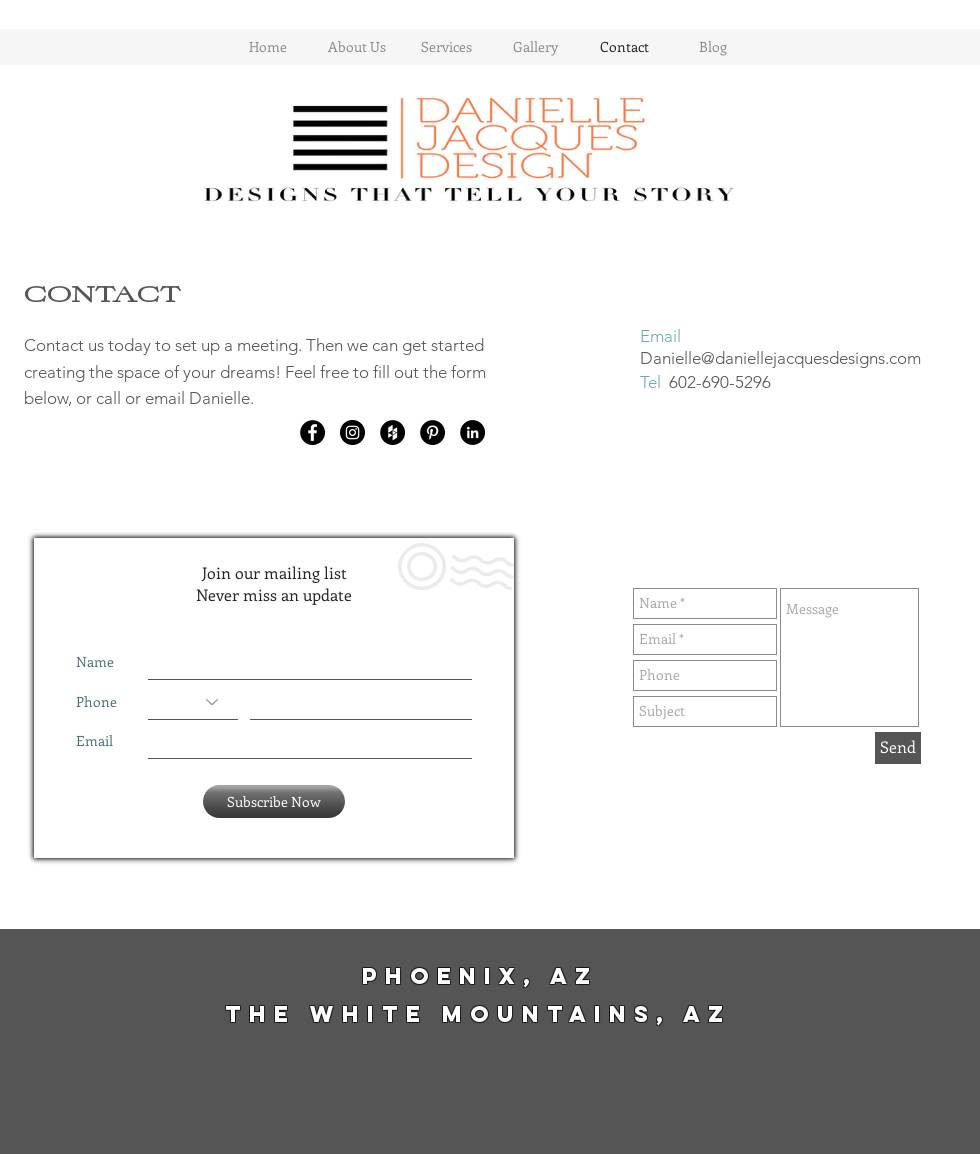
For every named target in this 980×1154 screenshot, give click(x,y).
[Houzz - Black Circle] (392, 432)
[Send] (898, 748)
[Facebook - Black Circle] (312, 432)
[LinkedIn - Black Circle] (472, 432)
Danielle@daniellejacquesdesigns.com (780, 358)
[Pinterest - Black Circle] (432, 432)
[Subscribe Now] (274, 801)
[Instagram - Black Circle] (352, 432)
